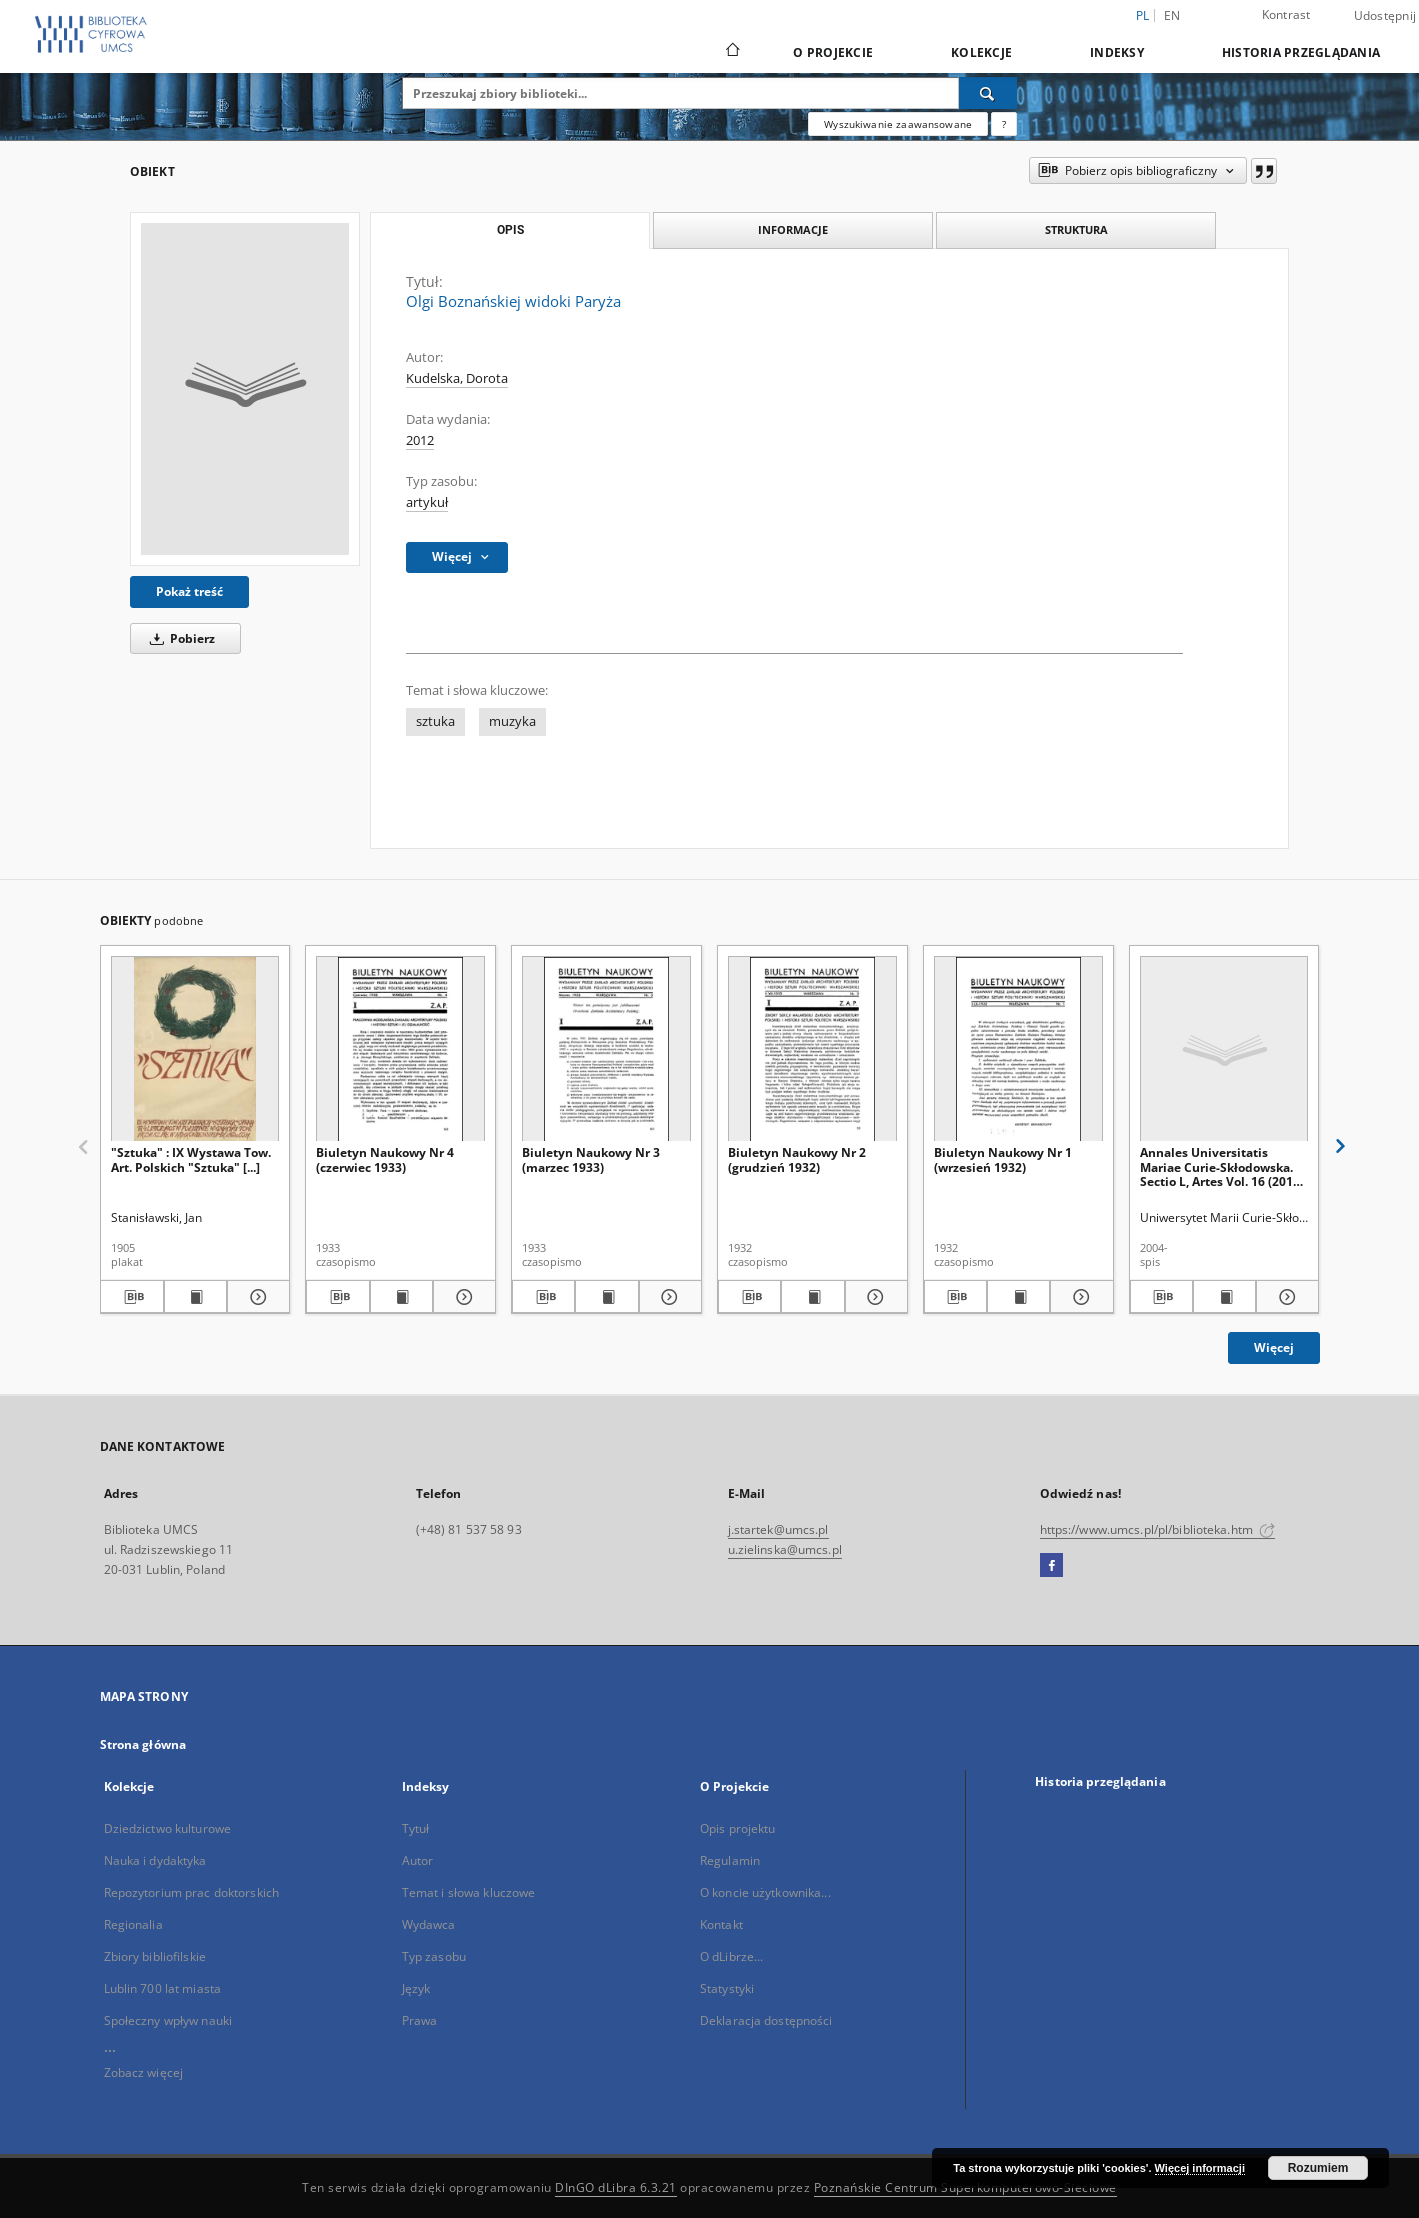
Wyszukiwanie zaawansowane (898, 124)
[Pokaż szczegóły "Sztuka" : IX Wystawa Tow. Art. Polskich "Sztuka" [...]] (255, 1297)
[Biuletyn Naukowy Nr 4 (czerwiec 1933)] (400, 1049)
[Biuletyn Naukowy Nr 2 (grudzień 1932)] (812, 1049)
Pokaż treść (189, 591)
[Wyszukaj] (988, 93)
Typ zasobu (434, 1956)
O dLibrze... (731, 1956)
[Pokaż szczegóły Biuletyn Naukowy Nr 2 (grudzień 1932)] (873, 1297)
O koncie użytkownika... (765, 1892)
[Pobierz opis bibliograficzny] (131, 1297)
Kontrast (1286, 14)
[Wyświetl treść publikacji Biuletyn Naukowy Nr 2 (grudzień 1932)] (812, 1297)
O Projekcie (833, 52)
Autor (418, 1860)
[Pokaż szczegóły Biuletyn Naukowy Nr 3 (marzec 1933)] (667, 1297)
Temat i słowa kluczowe (469, 1892)
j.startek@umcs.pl (778, 1529)
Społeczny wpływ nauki (168, 2020)
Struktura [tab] (1076, 229)
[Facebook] (1051, 1566)
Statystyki (727, 1988)
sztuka (435, 721)
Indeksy (1117, 52)
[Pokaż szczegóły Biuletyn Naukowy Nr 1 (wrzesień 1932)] (1078, 1297)
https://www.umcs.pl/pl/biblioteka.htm (1158, 1529)
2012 (420, 440)
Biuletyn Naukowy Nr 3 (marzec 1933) (591, 1159)
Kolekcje (981, 52)
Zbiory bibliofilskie (155, 1956)
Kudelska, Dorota (457, 378)
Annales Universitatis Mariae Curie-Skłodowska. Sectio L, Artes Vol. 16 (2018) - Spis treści (1222, 1166)
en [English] (1172, 15)
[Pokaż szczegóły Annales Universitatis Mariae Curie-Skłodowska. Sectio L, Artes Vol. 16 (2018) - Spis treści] (1284, 1297)
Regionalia (133, 1924)
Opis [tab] (510, 230)
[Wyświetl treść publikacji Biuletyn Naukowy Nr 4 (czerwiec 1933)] (401, 1297)
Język (416, 1988)
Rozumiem (1318, 2168)
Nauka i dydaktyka (155, 1860)
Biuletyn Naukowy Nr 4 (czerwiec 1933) (385, 1159)
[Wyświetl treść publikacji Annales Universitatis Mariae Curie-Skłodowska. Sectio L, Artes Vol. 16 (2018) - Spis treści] (1224, 1297)
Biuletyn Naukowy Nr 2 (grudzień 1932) (797, 1159)
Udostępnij (1385, 16)
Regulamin (730, 1860)
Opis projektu (738, 1828)
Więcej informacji (1200, 2168)
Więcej (1274, 1347)
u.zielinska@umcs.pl (785, 1549)
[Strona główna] (731, 52)
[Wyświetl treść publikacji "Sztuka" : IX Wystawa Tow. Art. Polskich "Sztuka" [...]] (195, 1297)
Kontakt (721, 1924)
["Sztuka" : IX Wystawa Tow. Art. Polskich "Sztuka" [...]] (195, 1049)
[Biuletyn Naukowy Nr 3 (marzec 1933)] (606, 1049)
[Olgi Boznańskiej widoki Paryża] (245, 389)
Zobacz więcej (144, 2072)
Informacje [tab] (793, 229)
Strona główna (143, 1744)
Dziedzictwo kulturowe (168, 1828)
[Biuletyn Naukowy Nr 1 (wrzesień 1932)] (1018, 1049)
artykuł (427, 502)
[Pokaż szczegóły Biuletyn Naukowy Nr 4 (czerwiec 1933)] (461, 1297)
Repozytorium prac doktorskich (191, 1892)
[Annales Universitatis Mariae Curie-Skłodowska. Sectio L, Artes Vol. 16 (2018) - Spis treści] (1224, 1049)
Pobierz (179, 638)
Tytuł (416, 1828)
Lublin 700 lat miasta (163, 1988)
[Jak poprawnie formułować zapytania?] (1004, 124)
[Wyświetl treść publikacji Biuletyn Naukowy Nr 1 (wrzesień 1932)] (1018, 1297)
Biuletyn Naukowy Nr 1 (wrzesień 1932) (1003, 1159)
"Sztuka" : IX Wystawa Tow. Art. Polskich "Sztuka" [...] (191, 1159)
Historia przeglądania (1301, 52)
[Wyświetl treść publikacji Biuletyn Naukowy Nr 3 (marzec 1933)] (606, 1297)
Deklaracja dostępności (766, 2020)
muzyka (512, 721)
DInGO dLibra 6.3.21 (616, 2187)
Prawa (420, 2020)
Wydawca (429, 1924)
